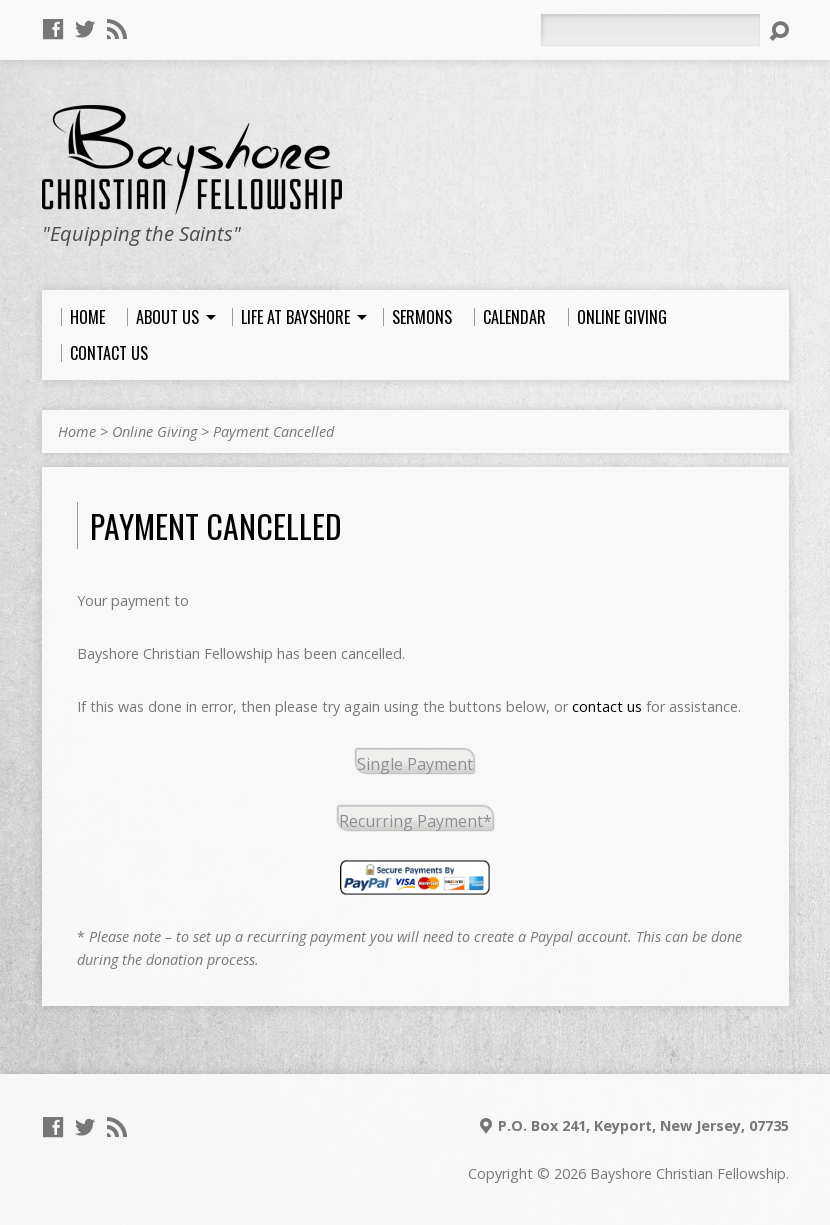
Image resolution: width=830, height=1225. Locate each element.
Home (77, 431)
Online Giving (154, 431)
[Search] (650, 30)
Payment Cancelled (273, 431)
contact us (607, 706)
